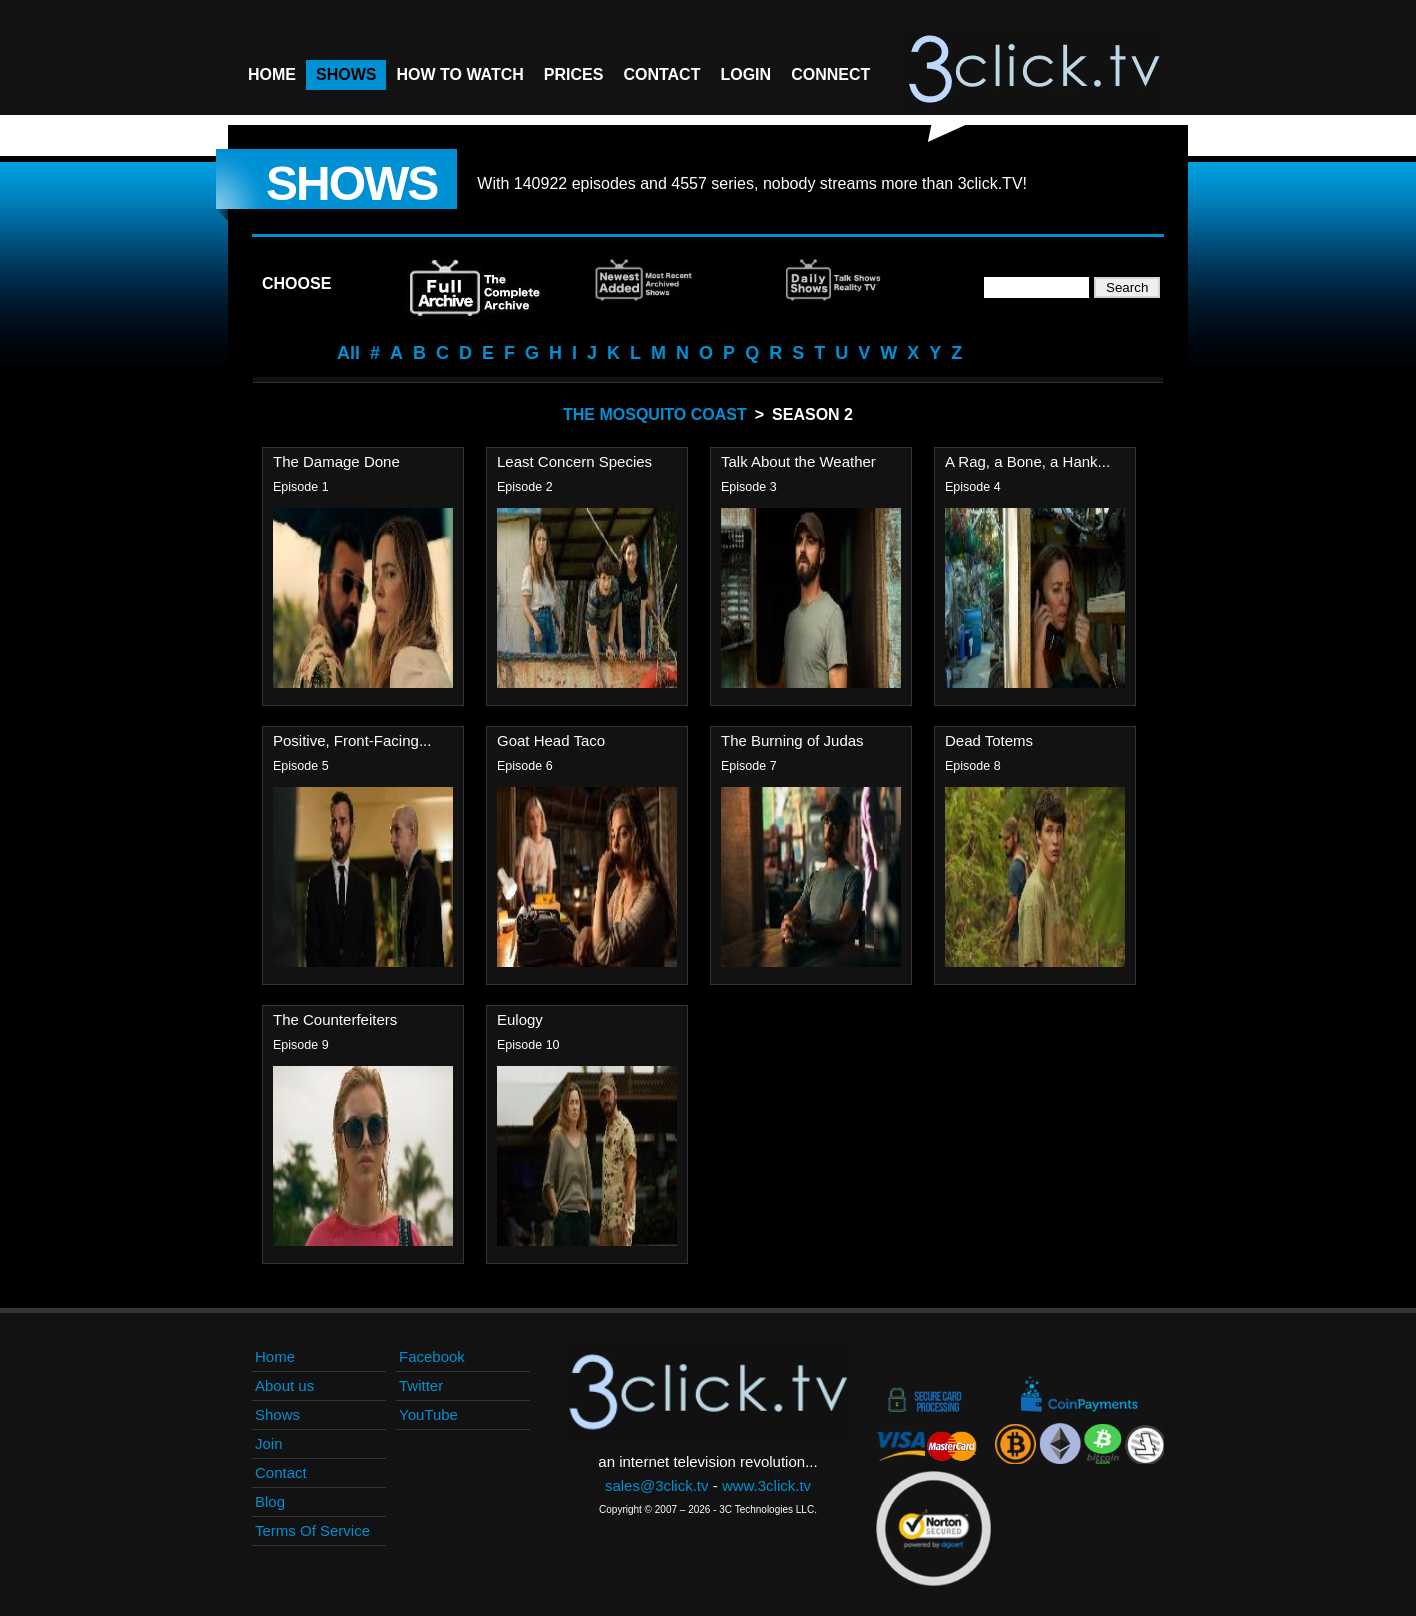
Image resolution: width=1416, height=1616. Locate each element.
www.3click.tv (766, 1485)
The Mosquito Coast (655, 414)
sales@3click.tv (657, 1485)
